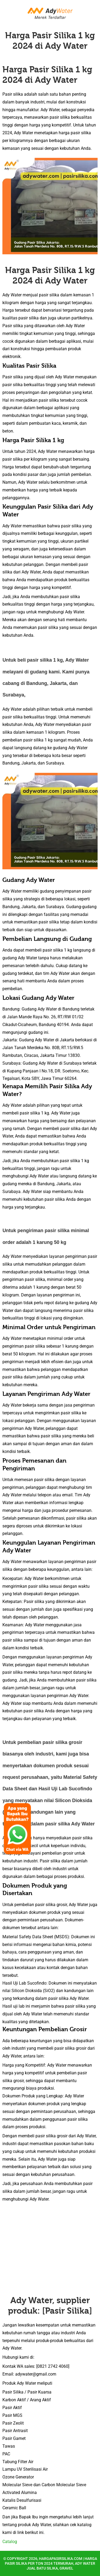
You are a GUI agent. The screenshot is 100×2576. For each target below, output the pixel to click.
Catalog (9, 2541)
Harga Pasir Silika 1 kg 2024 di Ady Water (50, 41)
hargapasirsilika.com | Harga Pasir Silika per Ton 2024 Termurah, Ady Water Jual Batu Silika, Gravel (51, 2563)
